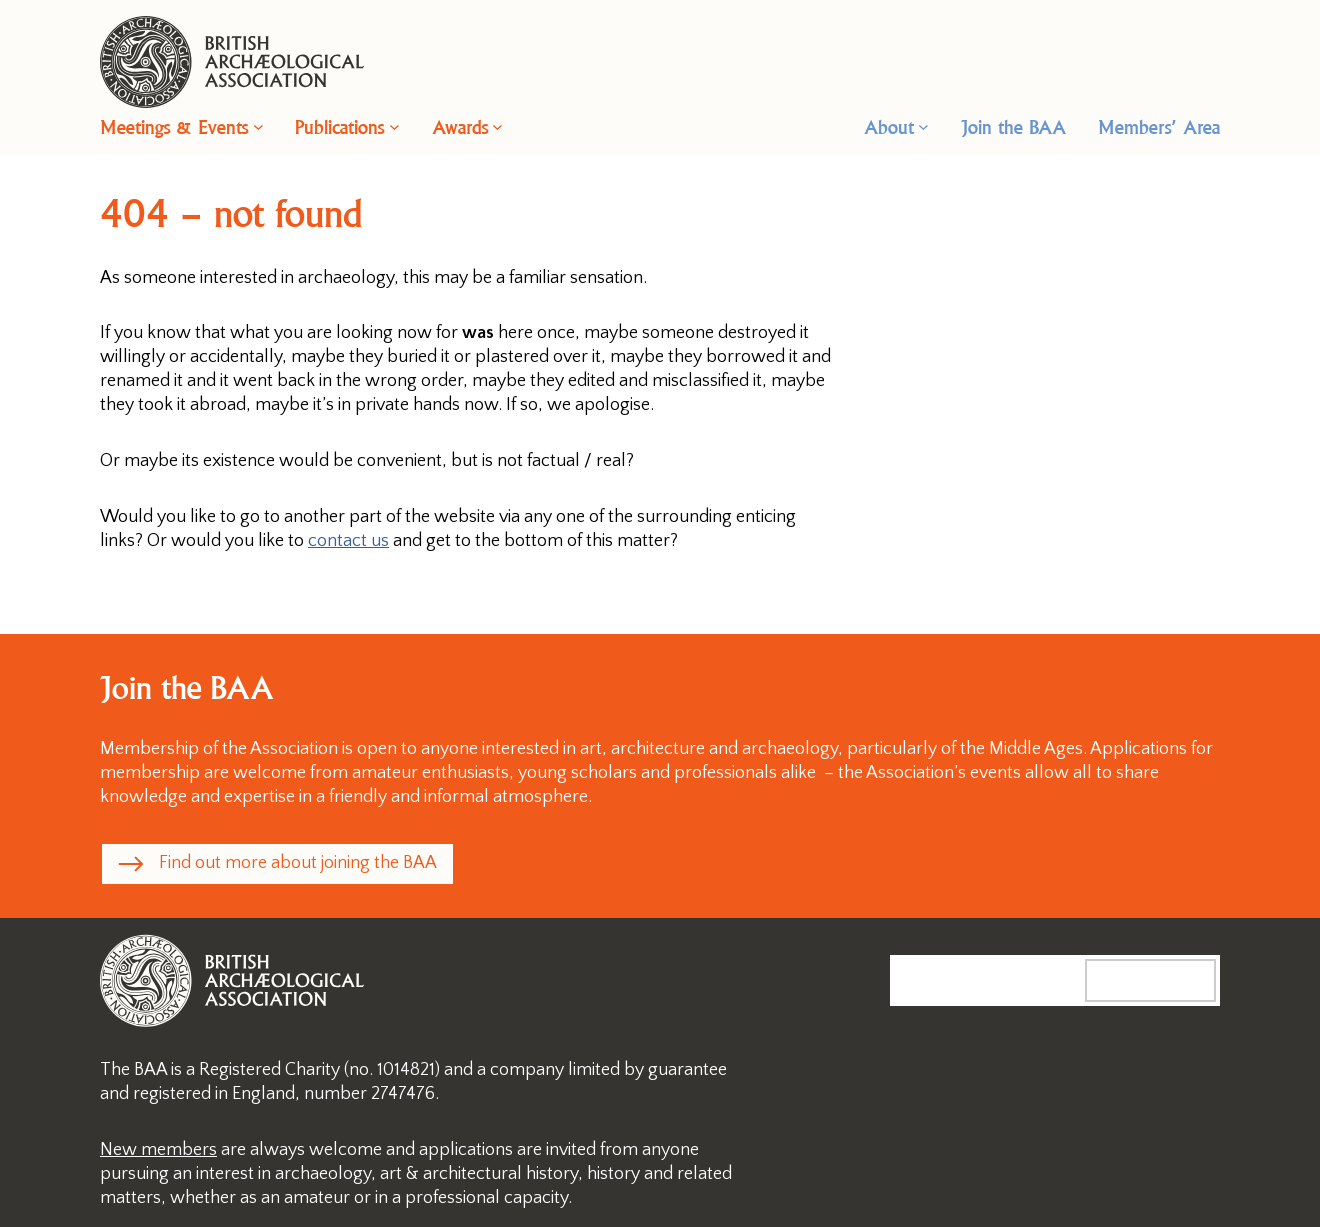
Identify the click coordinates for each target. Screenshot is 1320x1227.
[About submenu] (923, 126)
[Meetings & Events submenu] (258, 126)
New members (158, 1150)
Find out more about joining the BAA (298, 863)
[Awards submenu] (497, 126)
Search (1171, 980)
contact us (348, 541)
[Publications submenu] (394, 126)
